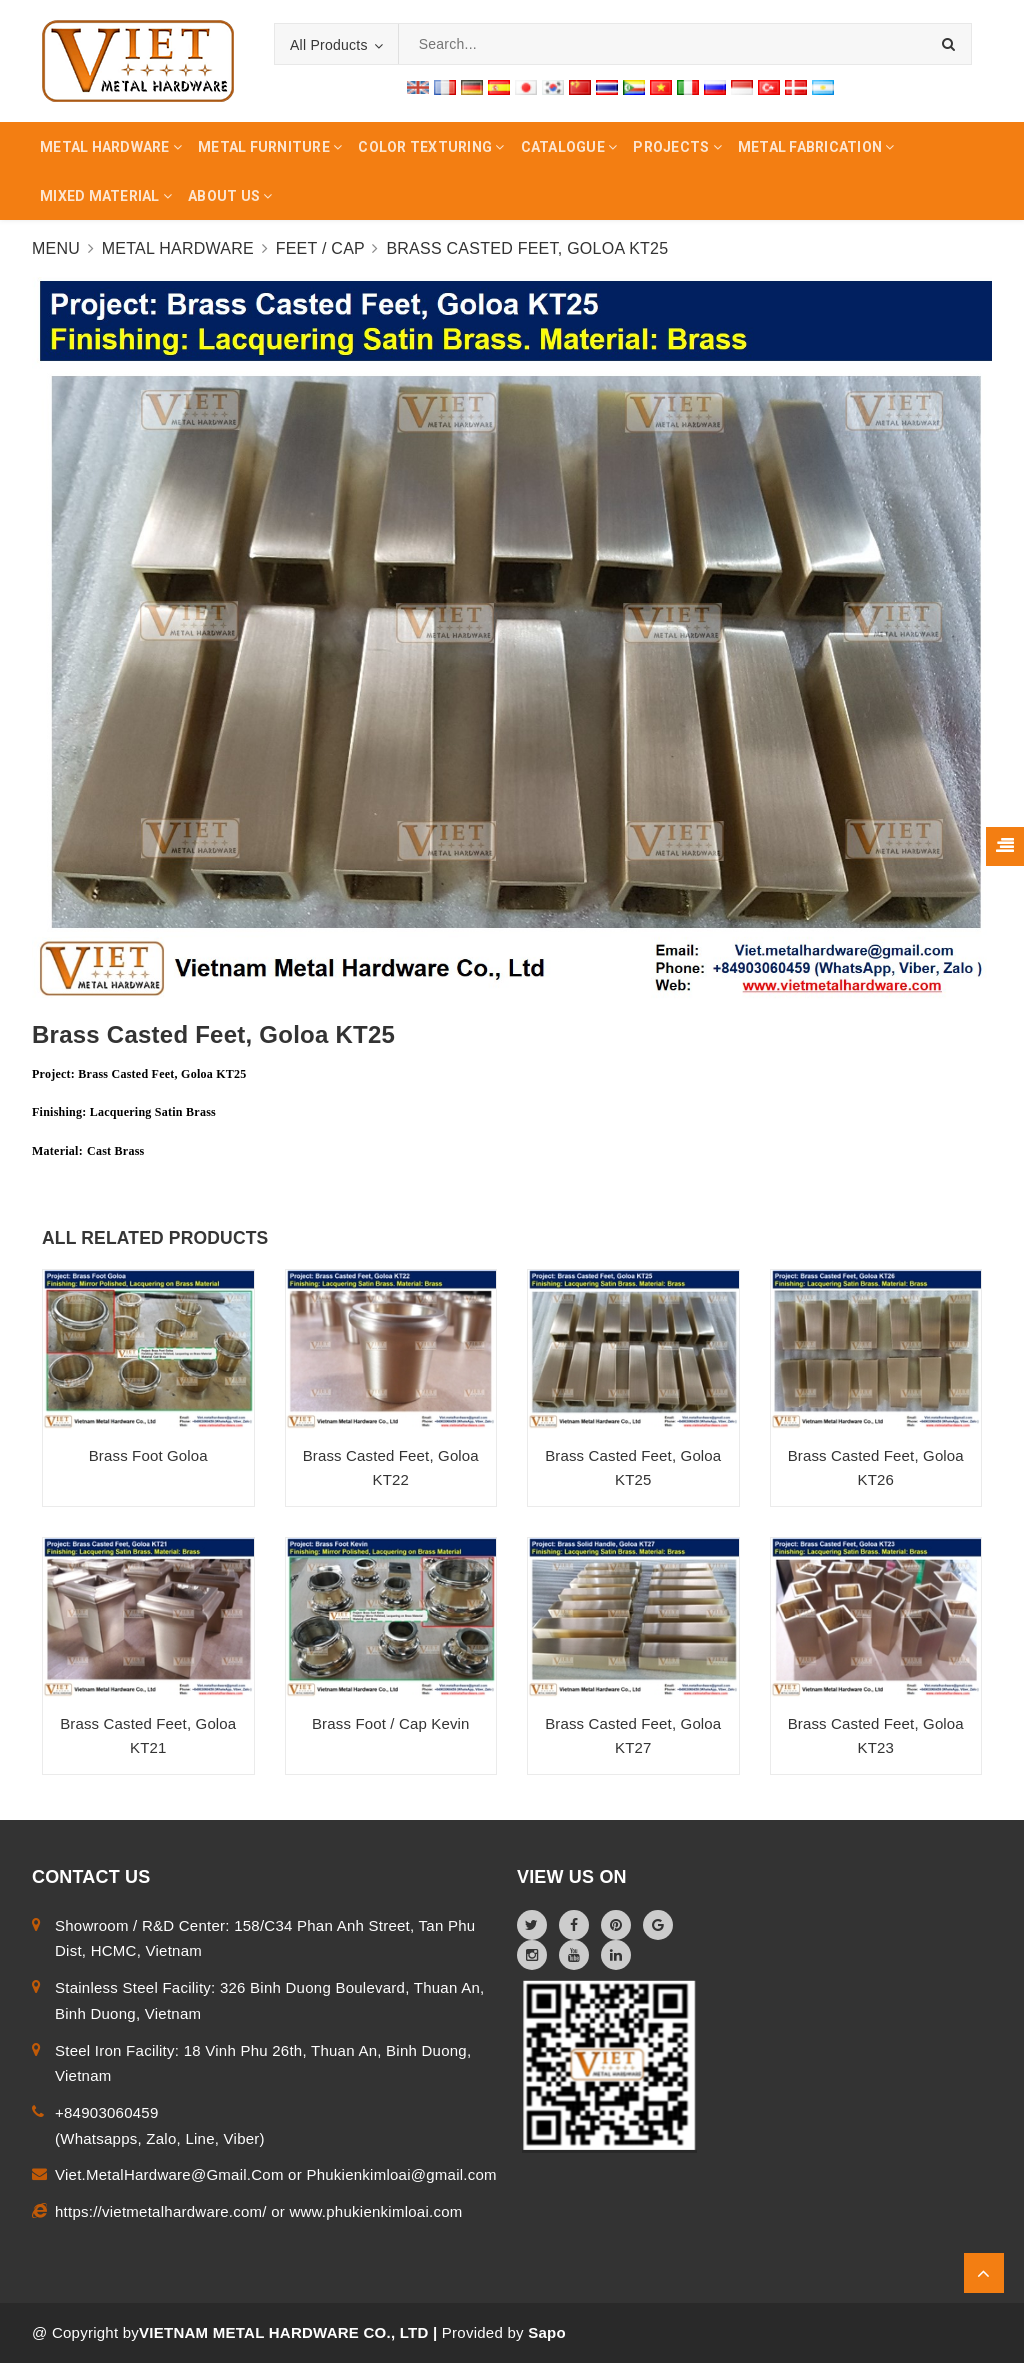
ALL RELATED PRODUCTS (155, 1238)
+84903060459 (107, 2112)
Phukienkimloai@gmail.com (401, 2174)
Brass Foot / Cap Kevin (391, 1723)
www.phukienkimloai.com (375, 2211)
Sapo (547, 2332)
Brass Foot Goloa (148, 1455)
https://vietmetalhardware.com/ (163, 2211)
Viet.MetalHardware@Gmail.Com (171, 2174)
